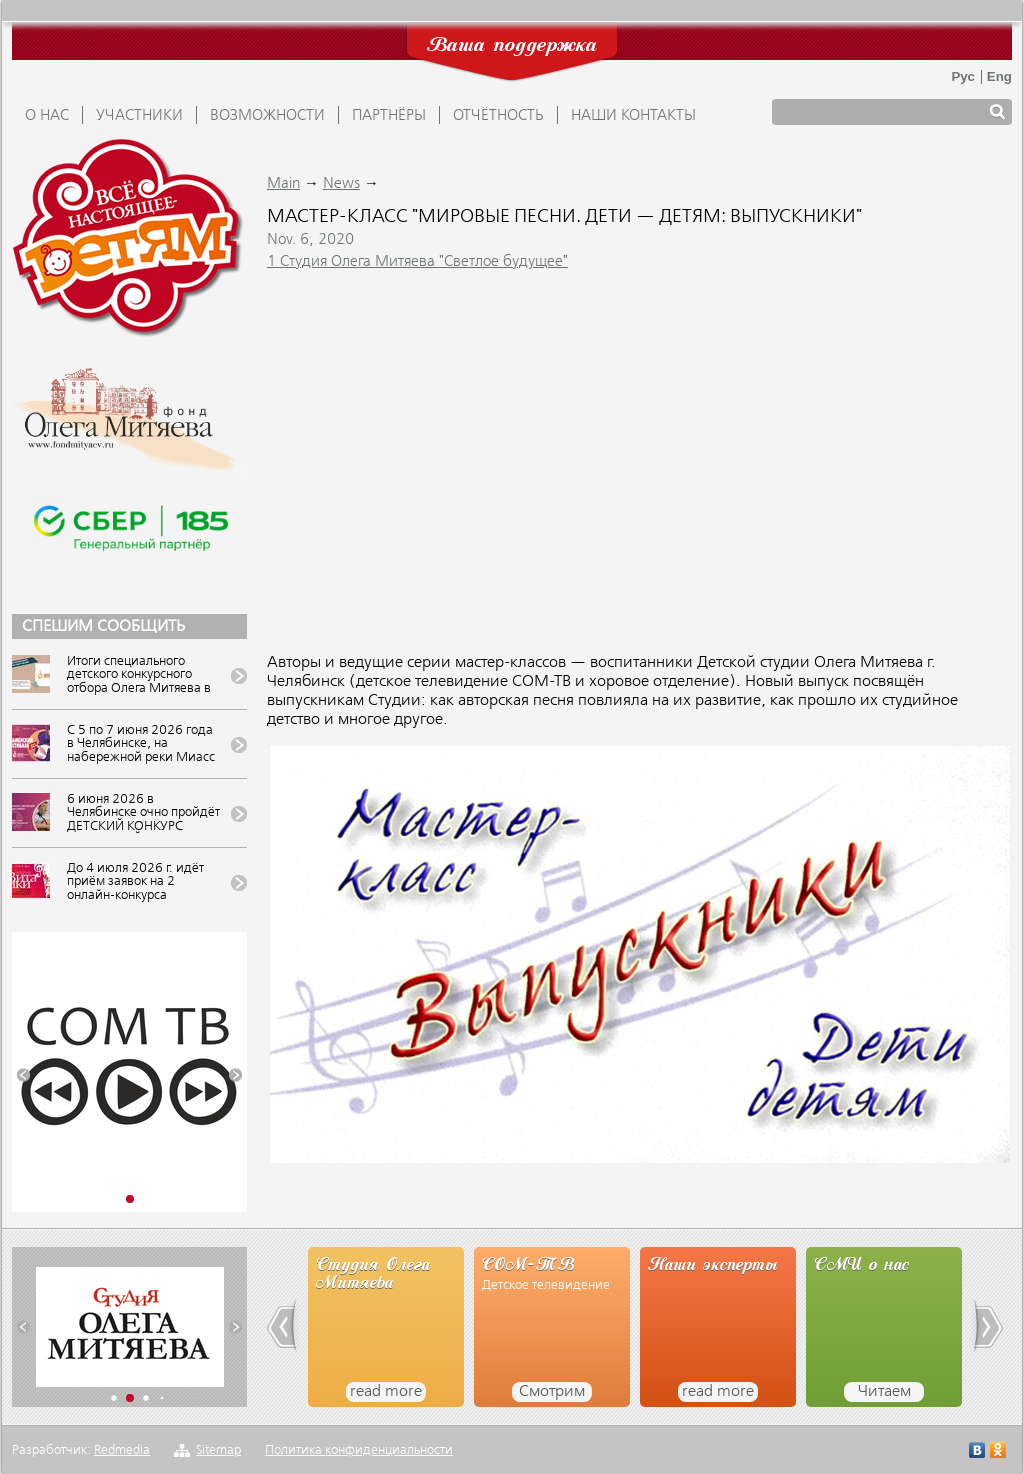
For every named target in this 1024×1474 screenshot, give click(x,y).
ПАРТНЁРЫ (389, 116)
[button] (23, 1075)
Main (283, 184)
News (341, 184)
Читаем (884, 1392)
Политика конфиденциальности (359, 1450)
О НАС (47, 116)
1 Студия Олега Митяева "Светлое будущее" (417, 262)
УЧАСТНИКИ (139, 116)
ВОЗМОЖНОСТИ (267, 116)
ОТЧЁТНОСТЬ (498, 116)
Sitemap (218, 1450)
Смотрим (552, 1392)
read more (386, 1392)
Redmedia (122, 1450)
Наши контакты (633, 116)
